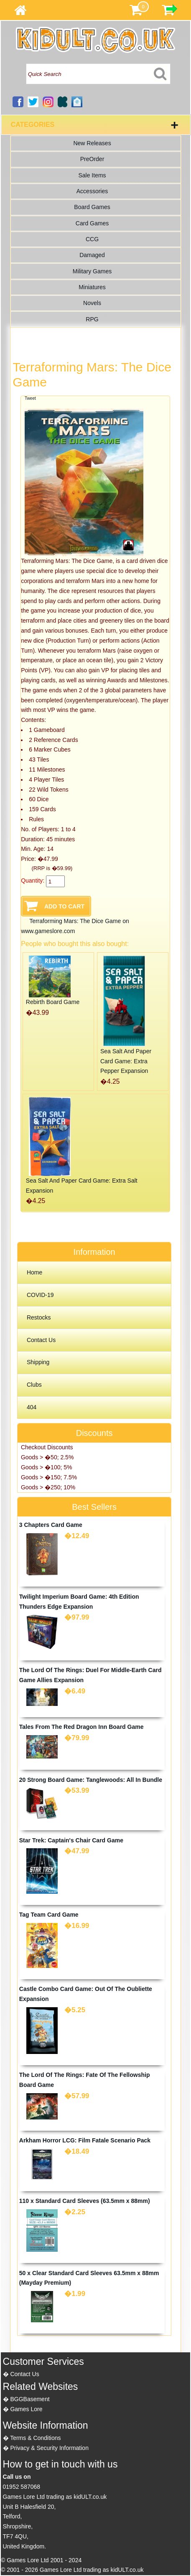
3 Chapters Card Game (50, 1524)
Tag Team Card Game (49, 1914)
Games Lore (26, 2409)
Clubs (34, 1384)
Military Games (92, 271)
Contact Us (41, 1340)
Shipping (38, 1362)
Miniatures (92, 287)
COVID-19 (40, 1295)
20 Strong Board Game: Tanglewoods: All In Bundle (90, 1779)
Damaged (92, 255)
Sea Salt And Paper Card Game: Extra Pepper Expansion (125, 1061)
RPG (92, 319)
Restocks (39, 1317)
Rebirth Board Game (52, 1002)
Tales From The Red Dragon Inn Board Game (81, 1726)
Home (34, 1272)
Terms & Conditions (35, 2438)
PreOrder (92, 159)
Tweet (30, 398)
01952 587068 (22, 2486)
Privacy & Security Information (49, 2448)
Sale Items (92, 175)
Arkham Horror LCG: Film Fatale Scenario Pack (84, 2140)
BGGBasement (29, 2399)
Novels (92, 303)
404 (31, 1407)
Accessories (92, 191)
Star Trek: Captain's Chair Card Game (71, 1840)
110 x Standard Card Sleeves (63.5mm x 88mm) (84, 2201)
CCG (92, 239)
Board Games (92, 207)
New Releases (92, 143)
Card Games (92, 223)
